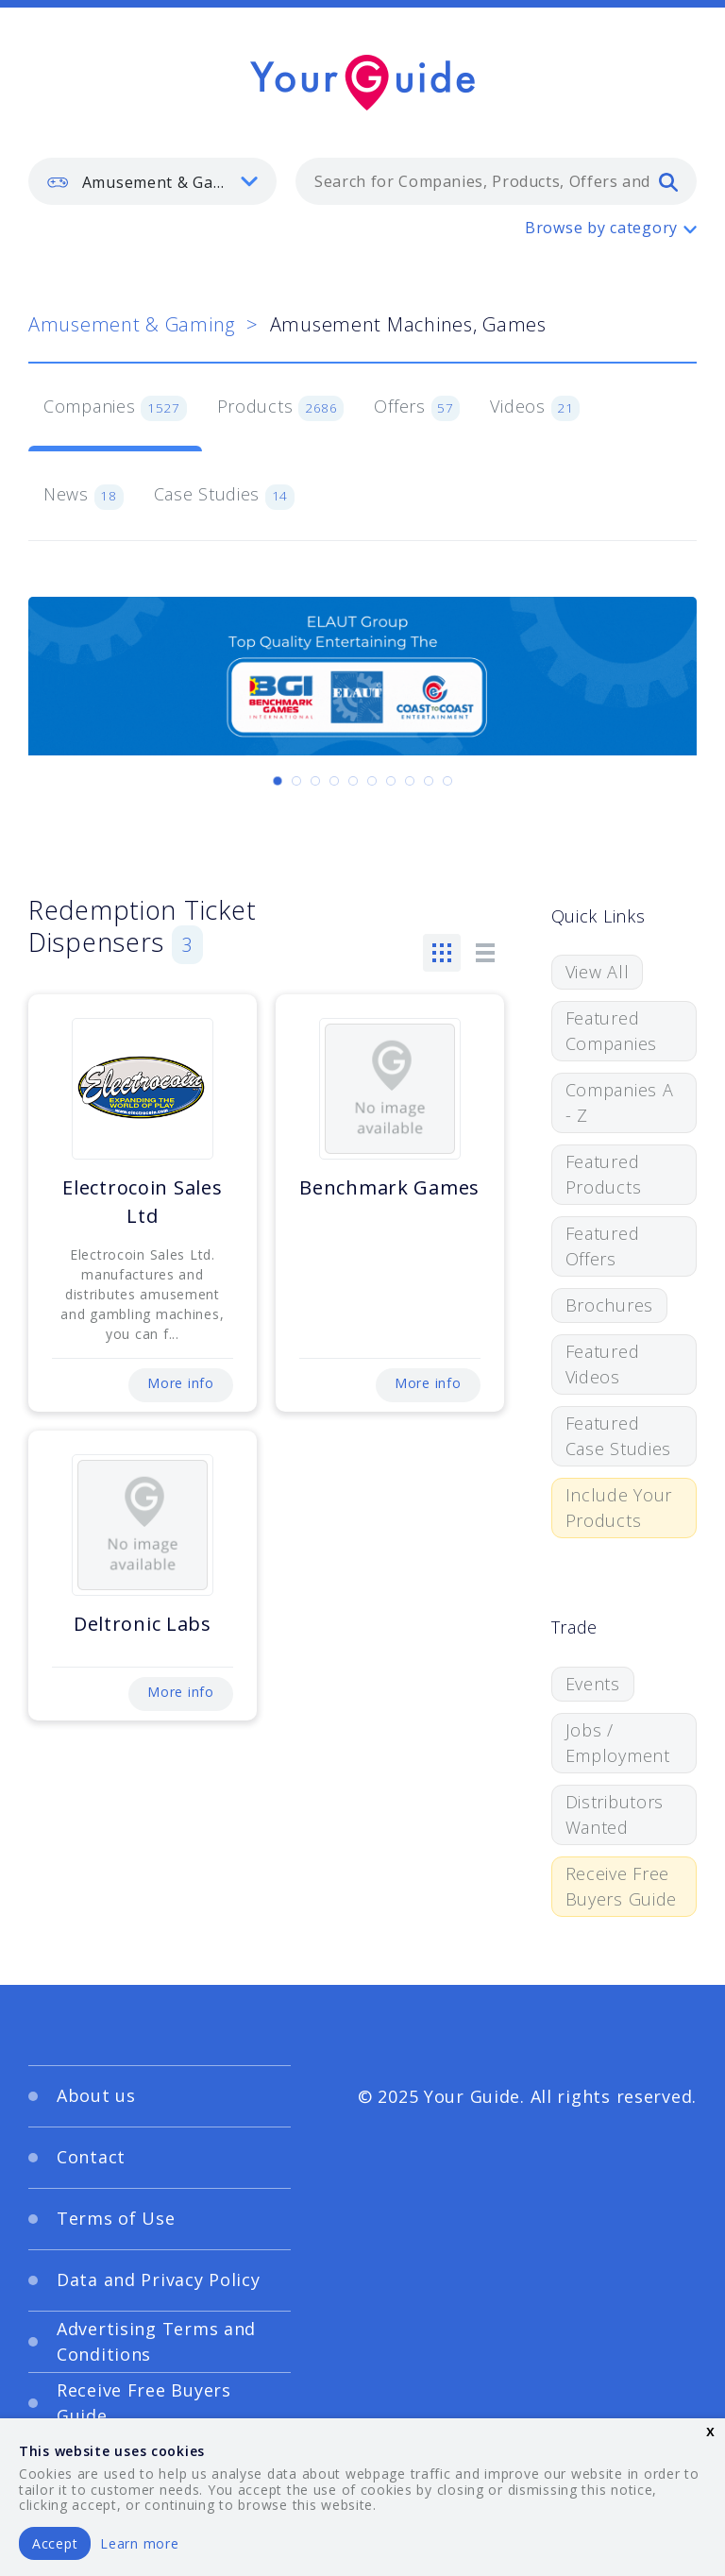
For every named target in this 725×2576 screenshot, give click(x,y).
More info (180, 1383)
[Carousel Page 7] (391, 781)
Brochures (609, 1305)
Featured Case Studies (618, 1436)
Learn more (139, 2543)
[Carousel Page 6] (372, 781)
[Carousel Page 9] (428, 781)
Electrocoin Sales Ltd (142, 1202)
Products (281, 408)
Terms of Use (116, 2218)
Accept (54, 2543)
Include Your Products (619, 1507)
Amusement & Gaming (131, 324)
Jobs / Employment (617, 1743)
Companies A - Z (619, 1102)
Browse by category (601, 227)
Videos (535, 408)
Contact (91, 2156)
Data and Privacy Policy (159, 2279)
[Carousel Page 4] (334, 781)
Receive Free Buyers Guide (621, 1886)
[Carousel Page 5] (353, 781)
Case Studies (224, 496)
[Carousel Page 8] (409, 781)
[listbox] (152, 181)
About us (96, 2095)
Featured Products (603, 1174)
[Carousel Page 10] (447, 781)
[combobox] (496, 181)
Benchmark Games (389, 1187)
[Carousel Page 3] (315, 781)
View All (597, 971)
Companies (115, 408)
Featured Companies (611, 1031)
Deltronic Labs (142, 1623)
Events (592, 1683)
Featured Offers (602, 1246)
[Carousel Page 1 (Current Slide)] (277, 781)
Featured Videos (602, 1364)
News (83, 496)
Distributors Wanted (615, 1814)
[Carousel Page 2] (296, 781)
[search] (668, 181)
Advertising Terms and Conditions (156, 2341)
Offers (417, 408)
